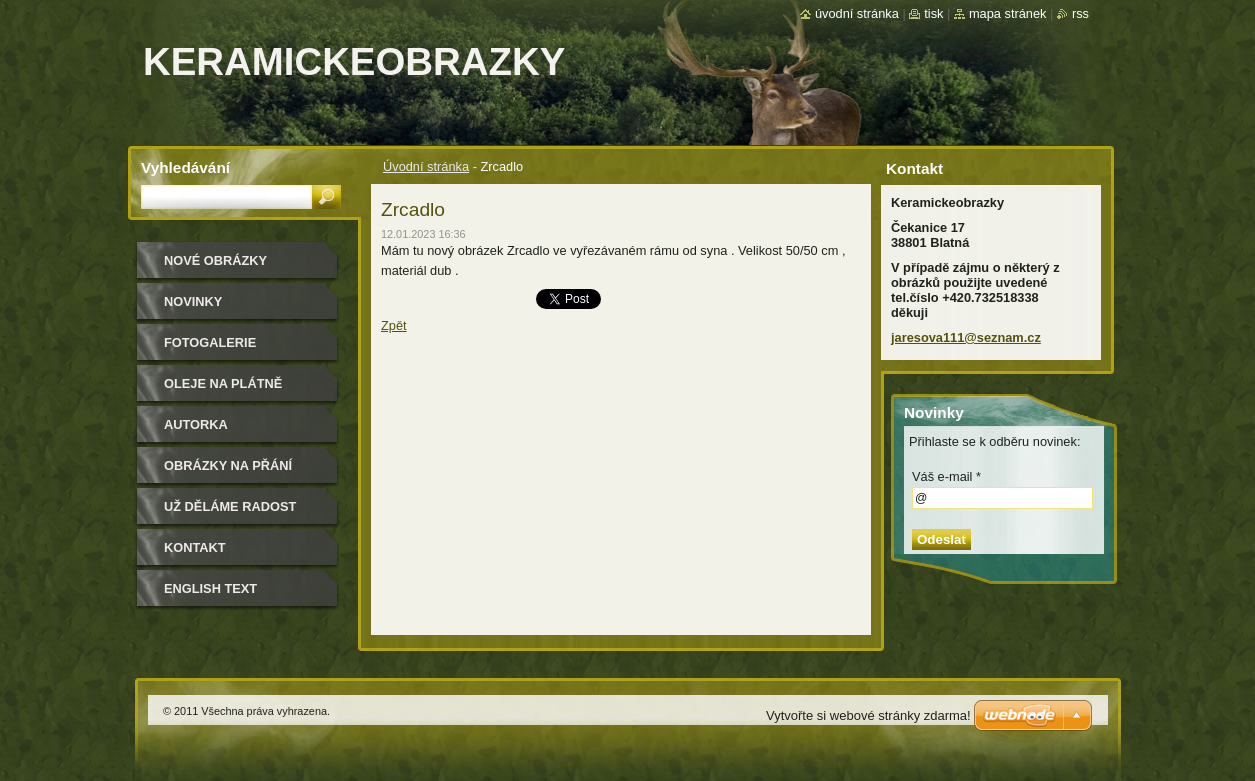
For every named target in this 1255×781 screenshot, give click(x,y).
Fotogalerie (210, 342)
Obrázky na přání (228, 465)
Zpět (394, 325)
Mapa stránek (1008, 13)
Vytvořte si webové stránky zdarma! (868, 715)
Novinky (193, 301)
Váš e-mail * (946, 476)
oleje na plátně (223, 383)
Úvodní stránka (426, 166)
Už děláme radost (230, 506)
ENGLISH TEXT (210, 588)
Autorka (196, 424)
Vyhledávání (185, 167)
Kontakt (195, 547)
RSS (1080, 13)
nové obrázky (215, 260)
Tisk (933, 13)
